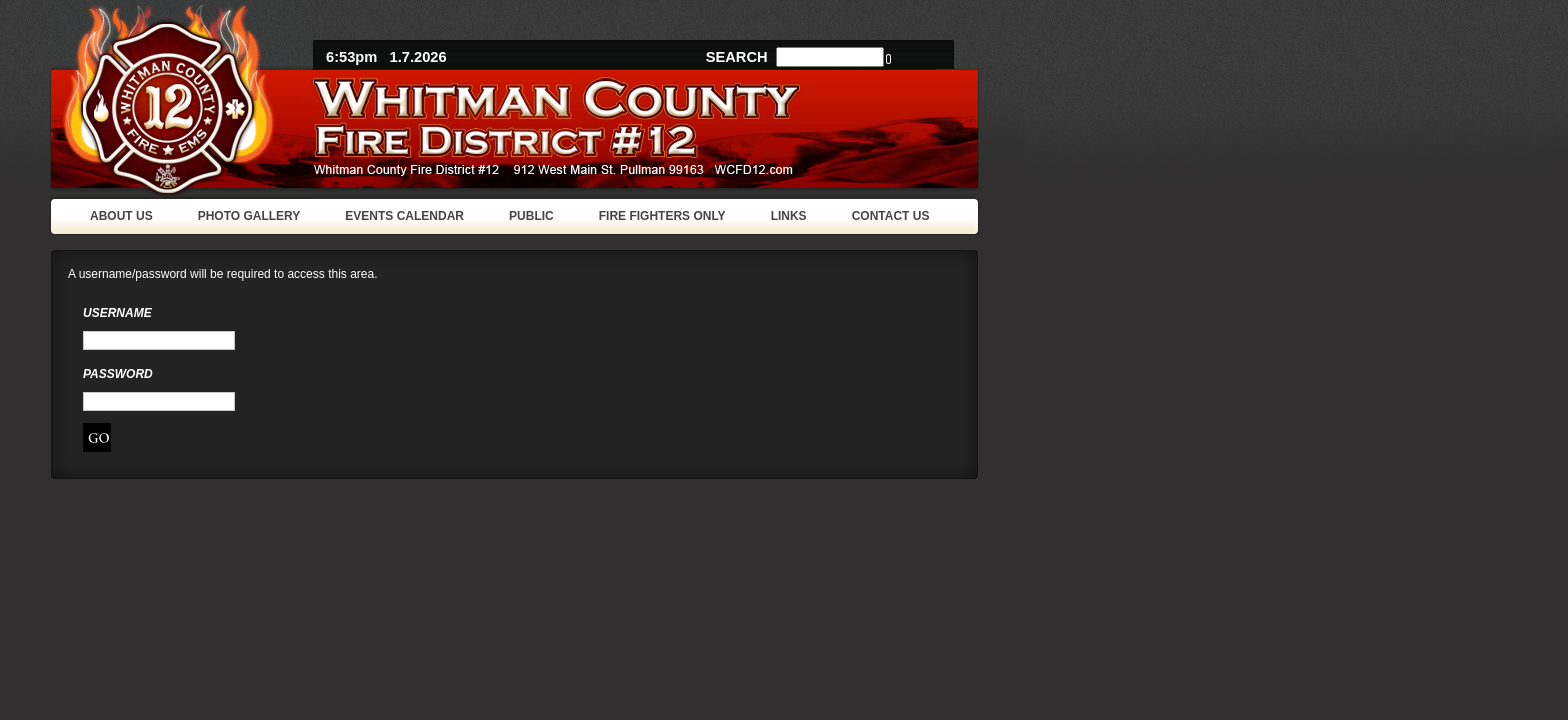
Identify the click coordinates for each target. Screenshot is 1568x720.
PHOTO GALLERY (249, 216)
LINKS (789, 216)
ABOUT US (121, 216)
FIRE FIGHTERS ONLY (662, 216)
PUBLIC (531, 216)
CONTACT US (891, 216)
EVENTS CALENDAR (404, 216)
